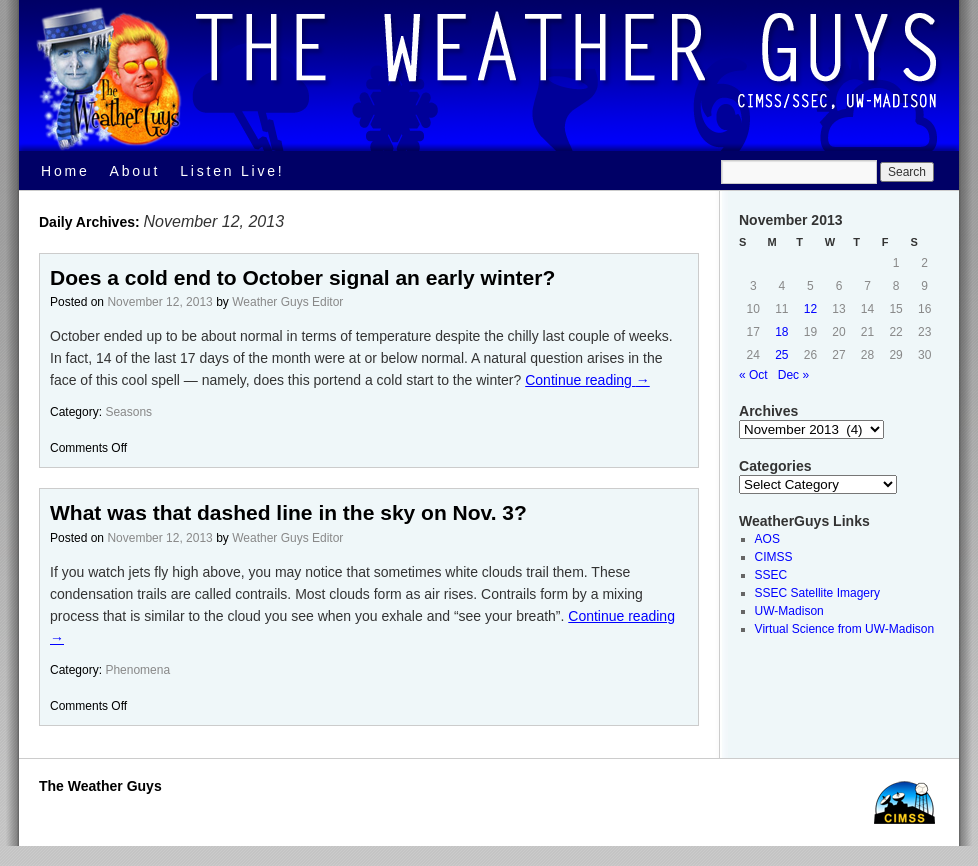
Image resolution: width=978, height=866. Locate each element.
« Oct (753, 375)
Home (65, 171)
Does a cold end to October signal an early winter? (302, 277)
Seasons (128, 412)
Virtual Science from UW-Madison (845, 629)
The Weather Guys (100, 786)
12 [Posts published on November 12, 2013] (810, 309)
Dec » (793, 375)
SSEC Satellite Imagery (817, 593)
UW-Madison (789, 611)
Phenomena (137, 670)
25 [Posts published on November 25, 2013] (781, 355)
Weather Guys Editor (287, 302)
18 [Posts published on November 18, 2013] (781, 332)
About (135, 171)
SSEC (771, 575)
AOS (767, 539)
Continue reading (587, 380)
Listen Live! (232, 171)
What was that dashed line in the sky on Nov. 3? (288, 512)
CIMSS (774, 557)
